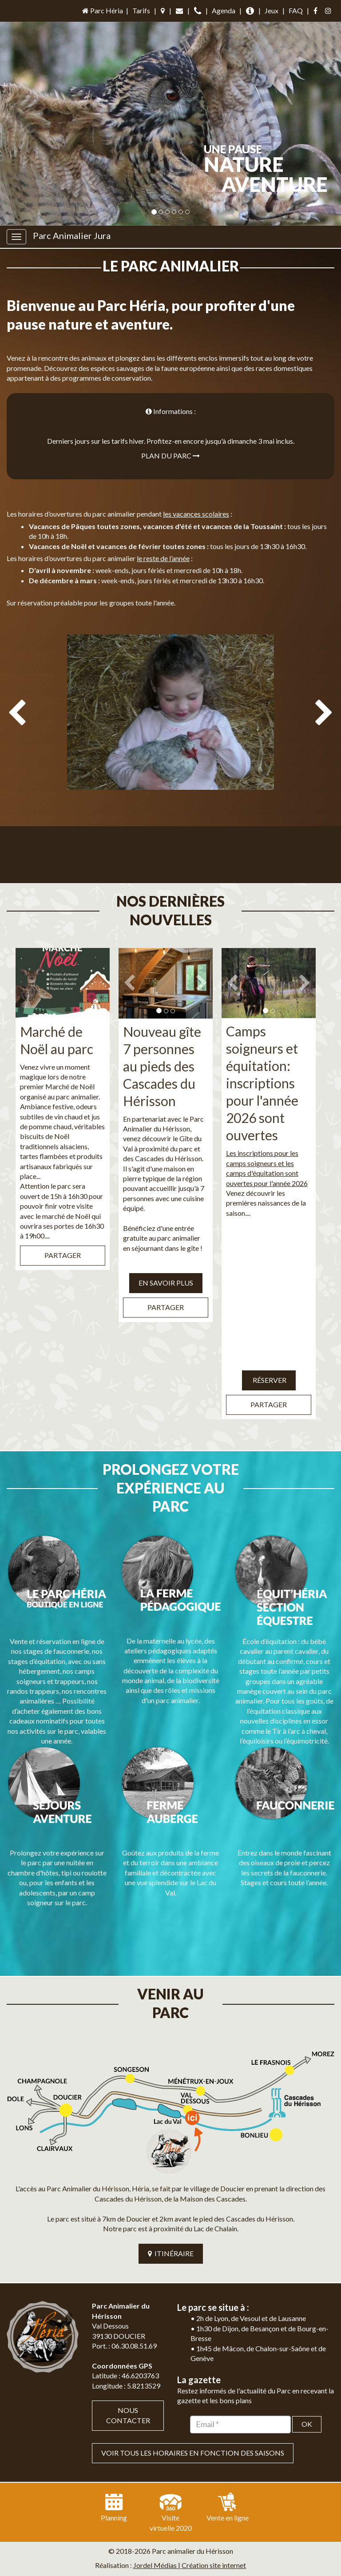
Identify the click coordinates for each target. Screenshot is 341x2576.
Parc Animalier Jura (72, 235)
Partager (62, 1236)
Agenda (223, 10)
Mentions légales (192, 2505)
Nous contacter (128, 2341)
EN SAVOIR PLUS (166, 1264)
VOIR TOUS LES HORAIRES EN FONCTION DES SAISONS (192, 2379)
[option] (170, 753)
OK (306, 2350)
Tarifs (141, 10)
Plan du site (141, 2505)
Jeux (271, 10)
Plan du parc (170, 455)
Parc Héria (102, 10)
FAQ (296, 10)
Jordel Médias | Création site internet (189, 2491)
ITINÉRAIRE (171, 2179)
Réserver (268, 1361)
